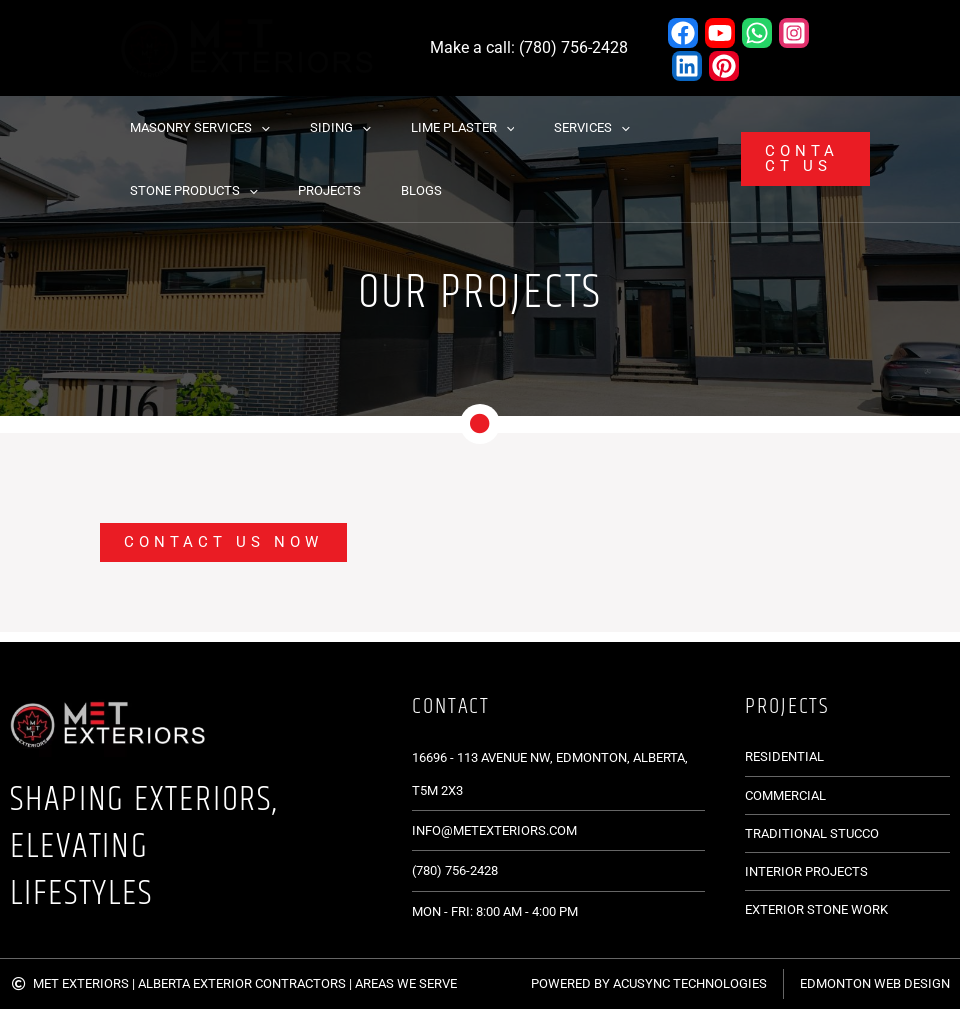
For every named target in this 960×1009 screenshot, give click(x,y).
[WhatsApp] (757, 33)
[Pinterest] (724, 66)
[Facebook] (683, 33)
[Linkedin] (687, 66)
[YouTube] (720, 33)
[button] (254, 127)
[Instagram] (794, 33)
